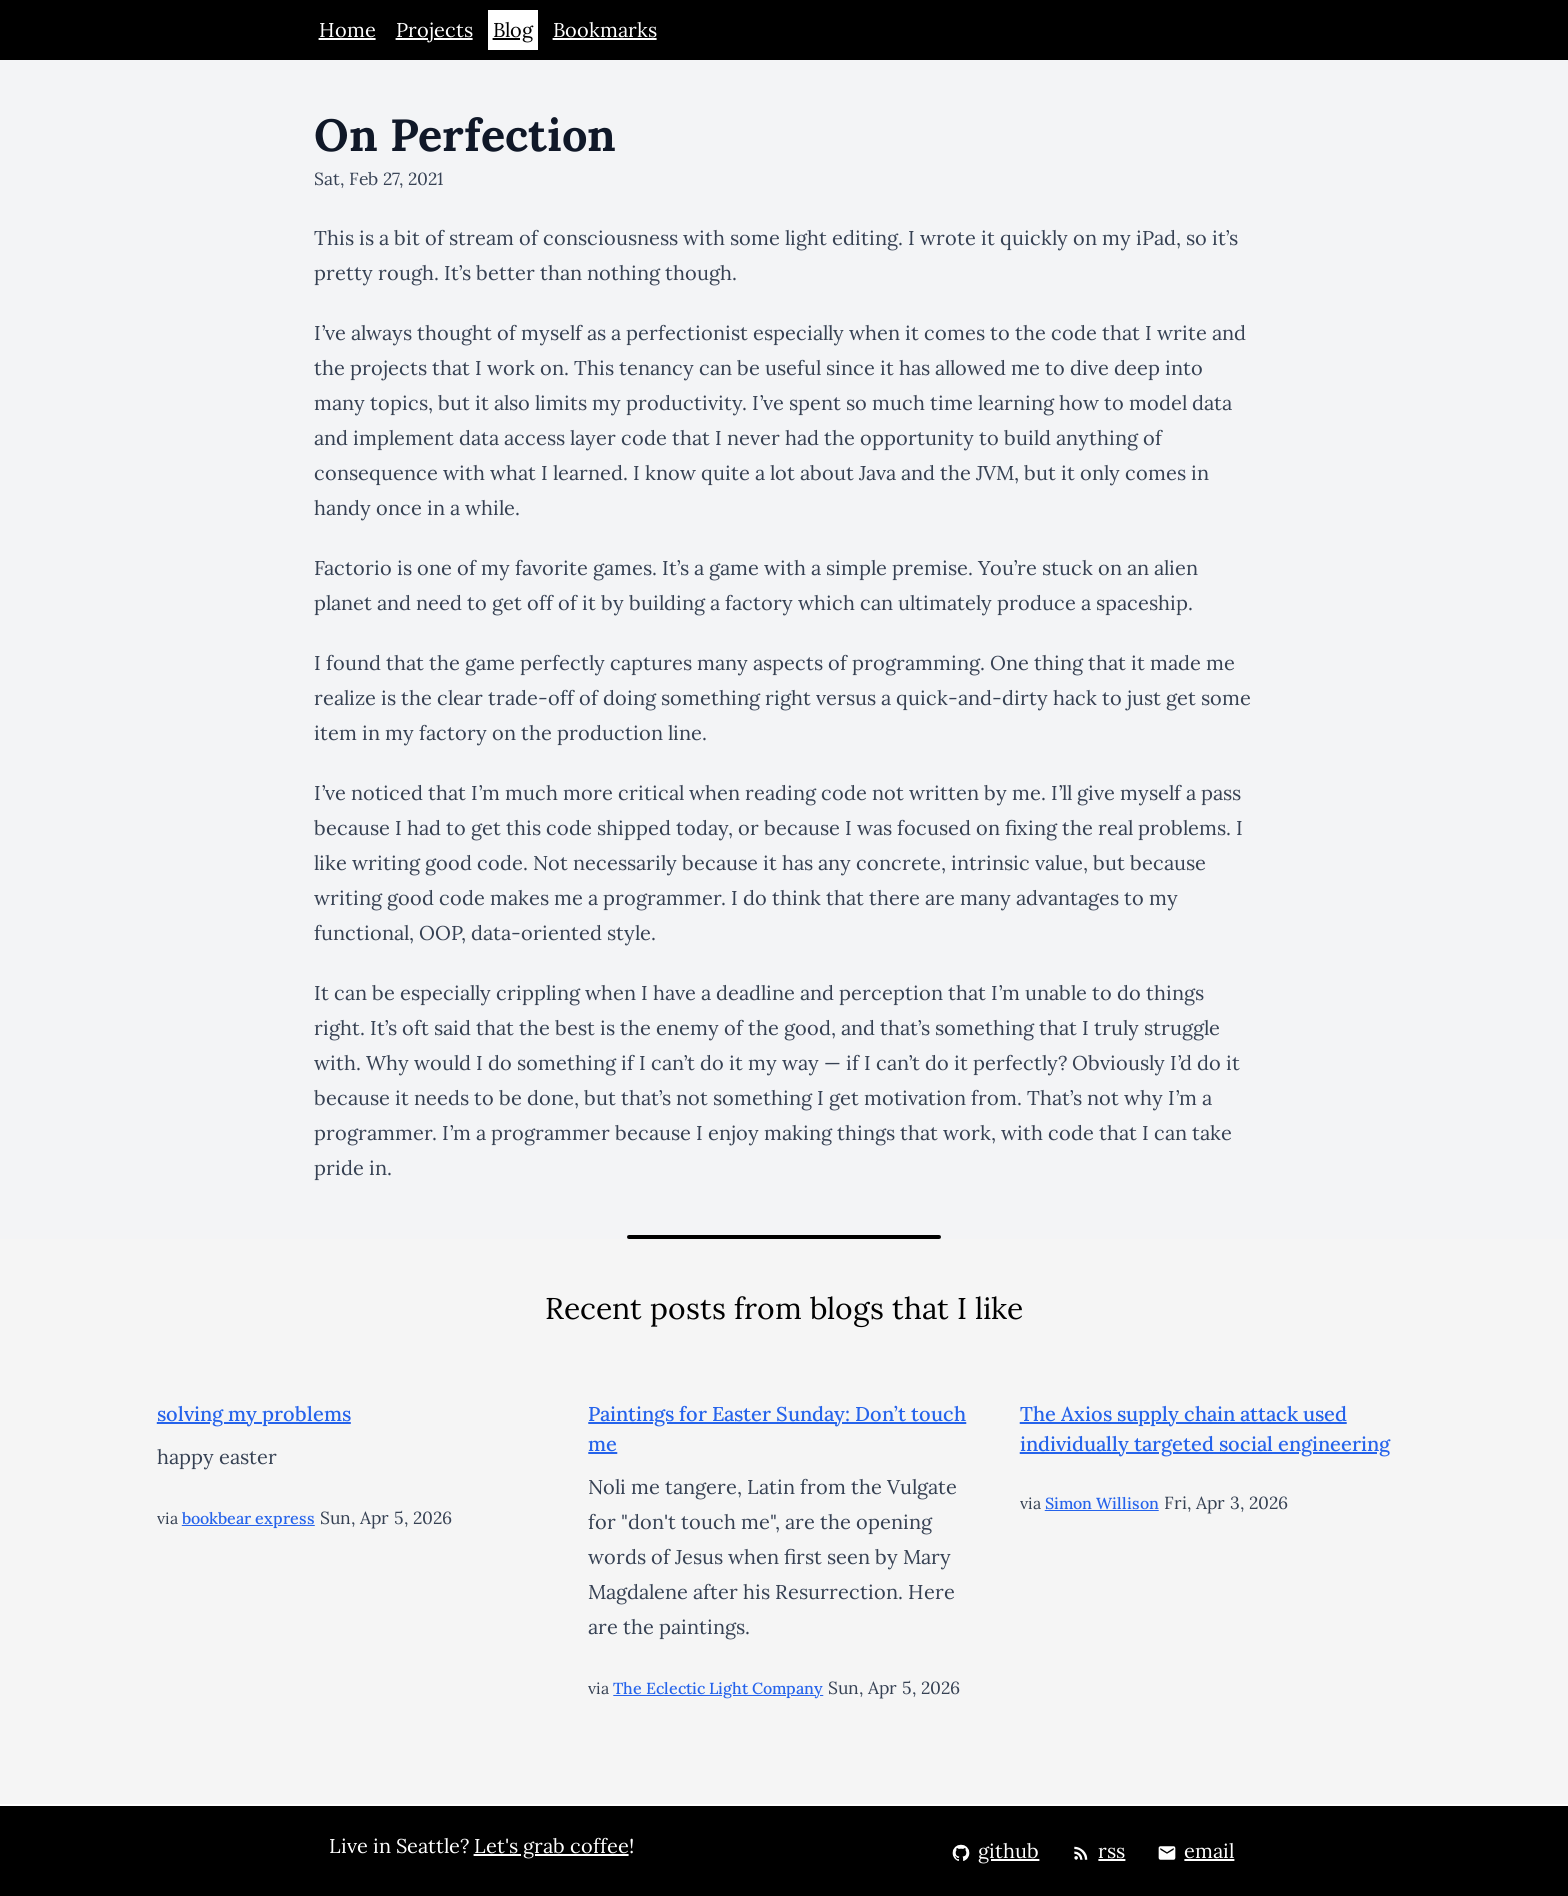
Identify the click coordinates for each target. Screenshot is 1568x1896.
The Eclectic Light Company (718, 1688)
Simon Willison (1102, 1503)
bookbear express (248, 1518)
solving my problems (254, 1413)
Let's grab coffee (551, 1845)
